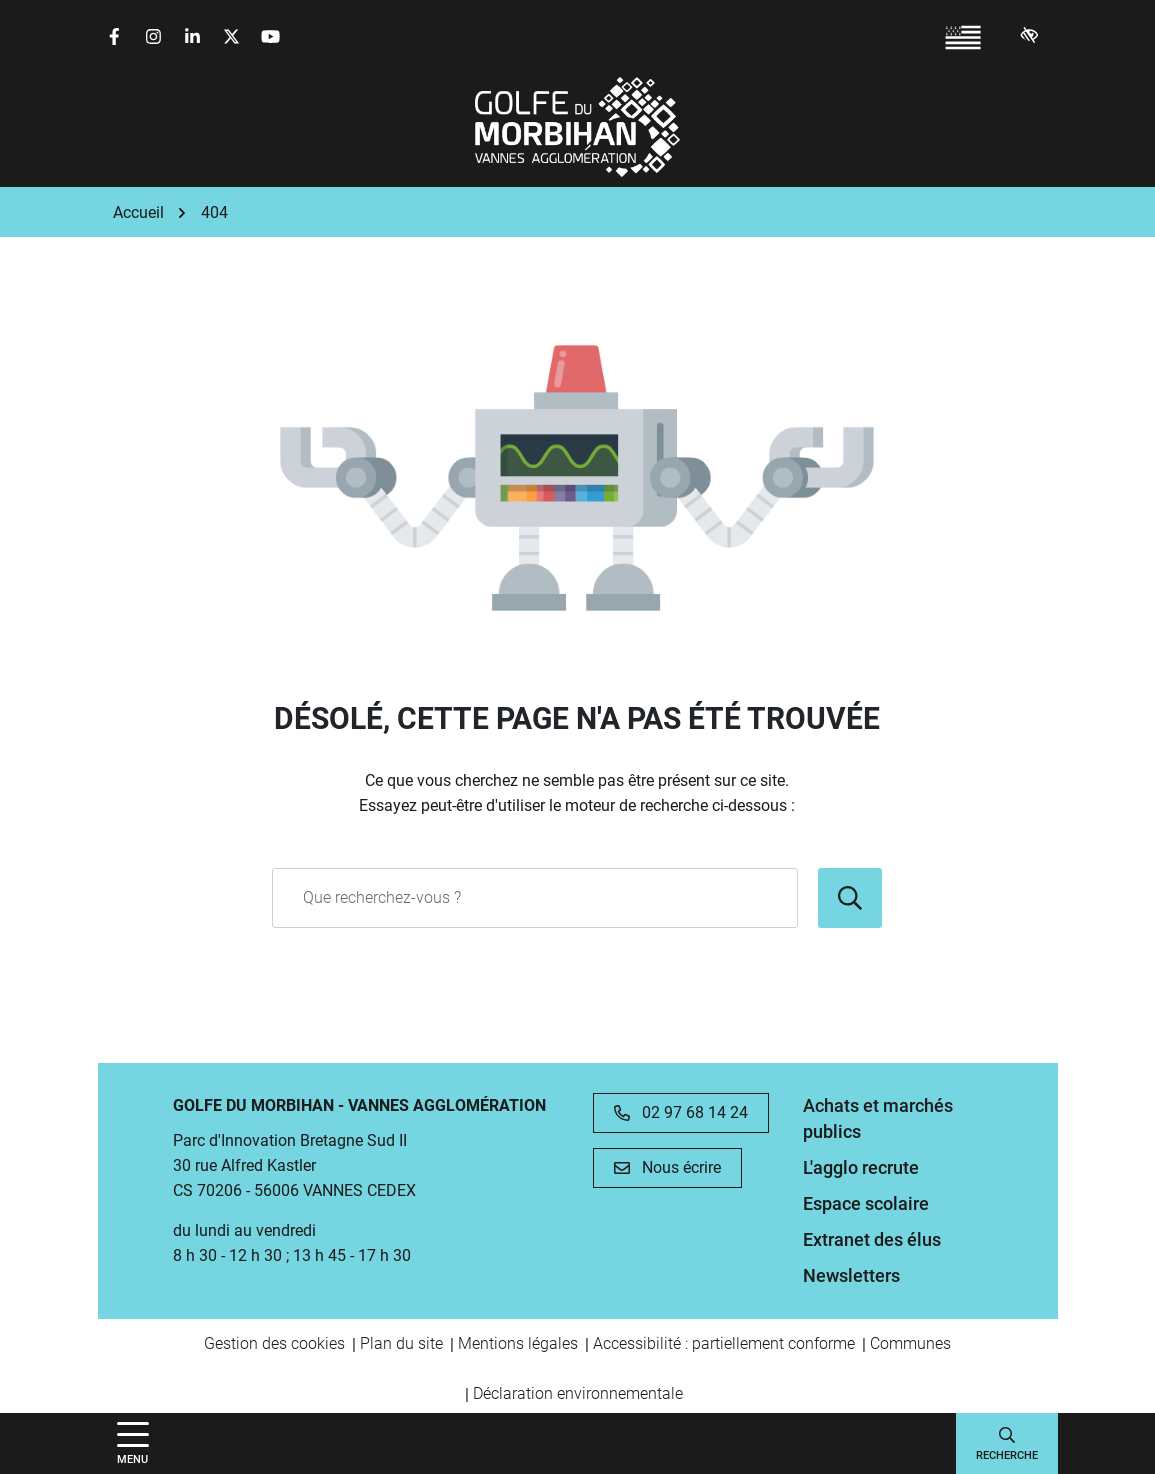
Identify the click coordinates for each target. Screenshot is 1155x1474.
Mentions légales (518, 1343)
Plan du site (401, 1343)
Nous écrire (667, 1167)
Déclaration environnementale (578, 1393)
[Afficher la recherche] (1007, 1443)
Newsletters (851, 1275)
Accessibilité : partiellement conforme (724, 1343)
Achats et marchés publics (878, 1118)
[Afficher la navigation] (133, 1443)
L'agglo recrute (861, 1167)
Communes (910, 1343)
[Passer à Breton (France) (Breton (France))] (963, 37)
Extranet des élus (872, 1239)
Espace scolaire (866, 1203)
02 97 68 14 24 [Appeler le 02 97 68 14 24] (681, 1112)
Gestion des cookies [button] (274, 1343)
